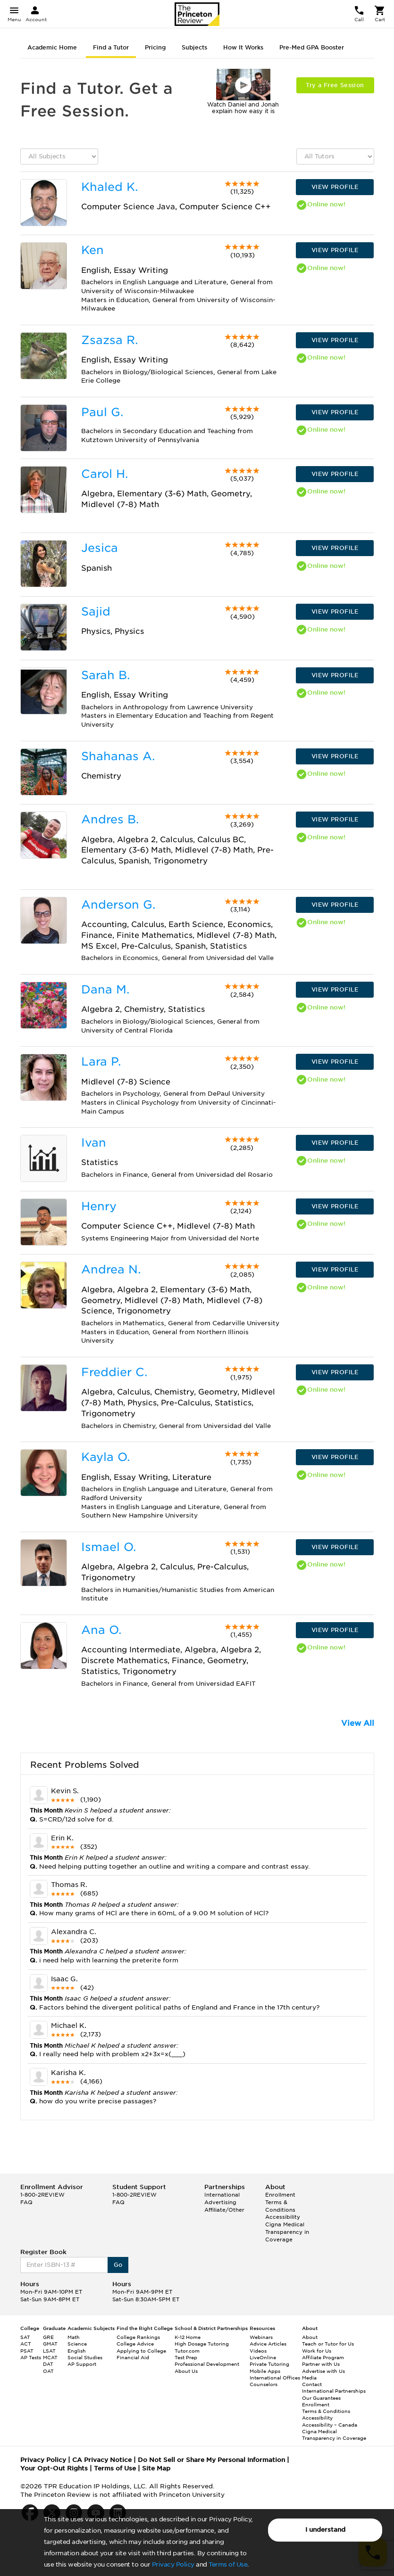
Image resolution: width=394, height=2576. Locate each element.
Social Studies (84, 2357)
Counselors (263, 2384)
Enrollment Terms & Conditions (280, 2202)
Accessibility (282, 2217)
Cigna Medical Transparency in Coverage (287, 2231)
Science (77, 2343)
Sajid (95, 611)
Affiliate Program (323, 2357)
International (222, 2194)
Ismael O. (108, 1547)
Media (309, 2377)
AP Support (81, 2364)
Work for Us (316, 2351)
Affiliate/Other (224, 2210)
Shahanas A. (118, 756)
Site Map (156, 2468)
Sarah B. (105, 675)
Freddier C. (114, 1372)
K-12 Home (188, 2337)
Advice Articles (268, 2343)
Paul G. (102, 412)
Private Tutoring (269, 2364)
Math (73, 2337)
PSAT (27, 2351)
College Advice (135, 2343)
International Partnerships (334, 2391)
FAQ (26, 2202)
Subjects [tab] (194, 47)
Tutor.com (187, 2351)
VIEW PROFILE (335, 186)
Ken (92, 250)
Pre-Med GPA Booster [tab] (311, 47)
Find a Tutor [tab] (111, 47)
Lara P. (101, 1061)
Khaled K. (109, 187)
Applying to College (141, 2351)
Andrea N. (111, 1269)
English (76, 2351)
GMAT (50, 2343)
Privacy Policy (173, 2564)
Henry (99, 1206)
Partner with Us (321, 2364)
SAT (25, 2337)
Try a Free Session (335, 85)
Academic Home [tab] (52, 47)
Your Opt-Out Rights (54, 2468)
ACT (25, 2343)
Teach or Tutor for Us (328, 2343)
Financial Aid (133, 2357)
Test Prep (186, 2357)
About (310, 2337)
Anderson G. (118, 904)
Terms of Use (228, 2564)
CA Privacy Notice (102, 2459)
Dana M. (105, 989)
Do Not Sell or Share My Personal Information (211, 2459)
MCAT (50, 2357)
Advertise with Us (323, 2371)
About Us (186, 2371)
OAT (48, 2371)
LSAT (49, 2351)
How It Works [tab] (243, 47)
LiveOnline (263, 2357)
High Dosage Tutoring (202, 2343)
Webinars (261, 2337)
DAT (48, 2364)
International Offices (275, 2377)
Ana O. (101, 1630)
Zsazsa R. (109, 340)
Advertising (220, 2202)
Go (118, 2264)
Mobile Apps (265, 2371)
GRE (48, 2337)
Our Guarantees (321, 2398)
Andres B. (110, 819)
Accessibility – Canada (329, 2425)
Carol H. (104, 474)
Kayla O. (105, 1457)
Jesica (99, 548)
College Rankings (138, 2337)
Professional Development (207, 2364)
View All (357, 1723)
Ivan (93, 1142)
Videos (258, 2351)
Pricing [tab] (155, 47)
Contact (312, 2384)
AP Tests (30, 2357)
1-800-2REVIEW (42, 2194)
